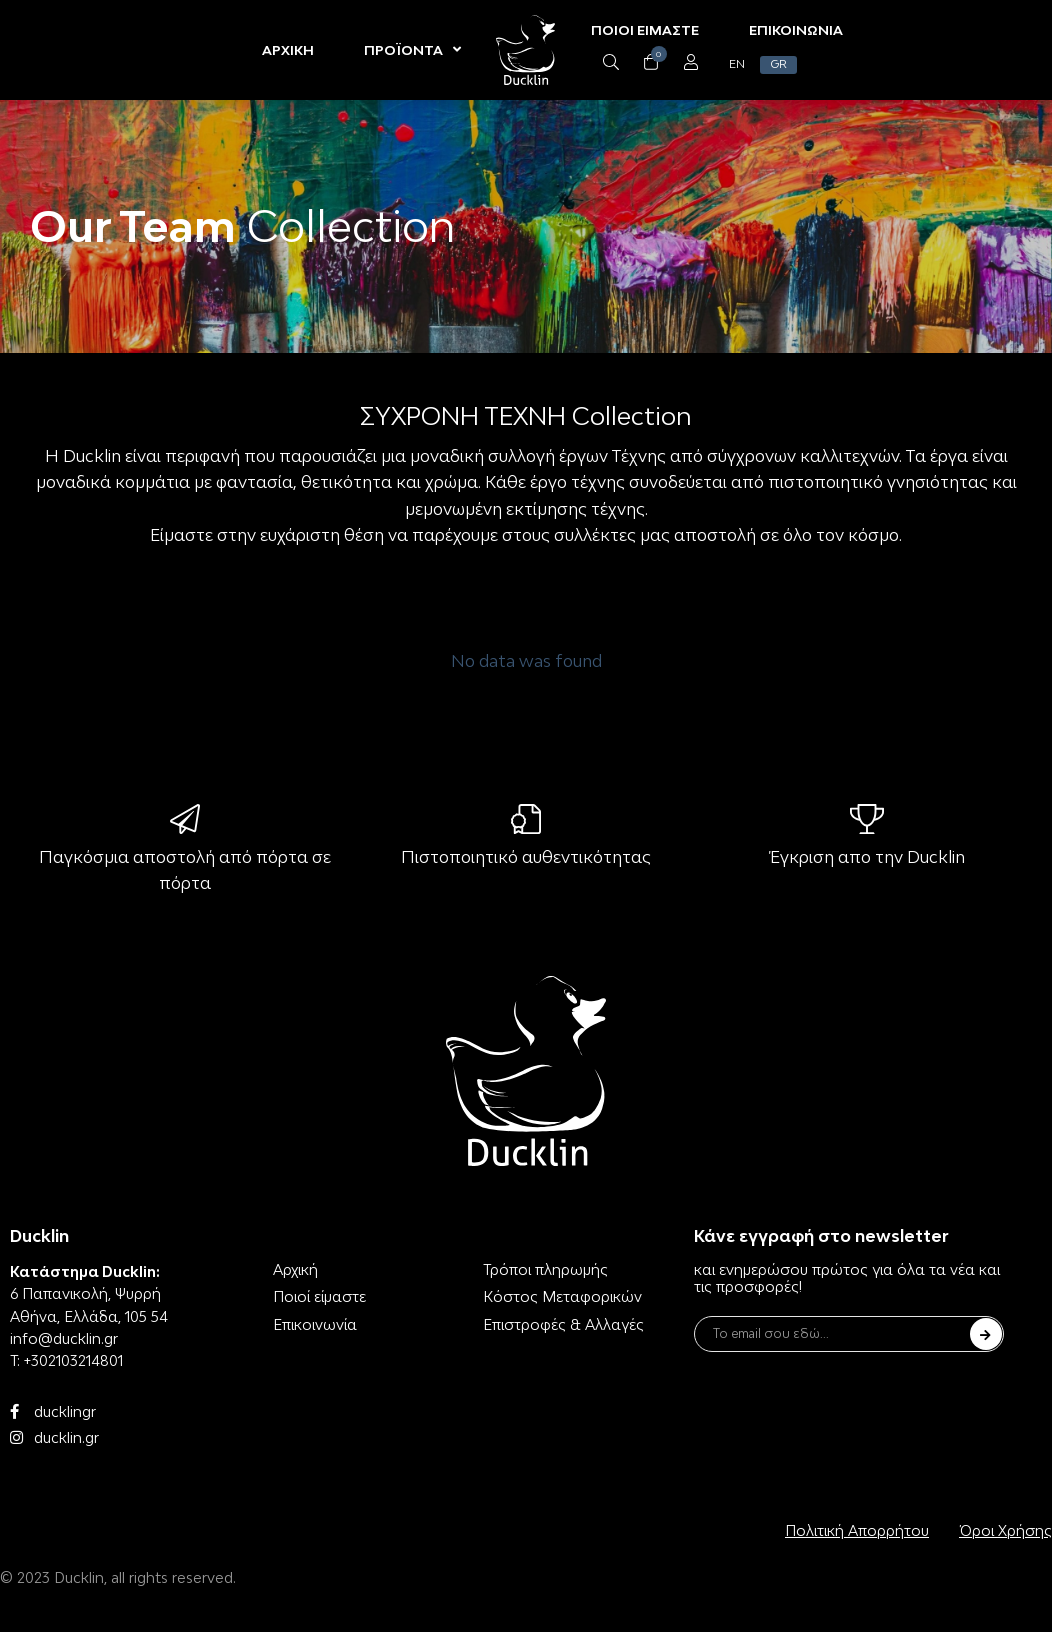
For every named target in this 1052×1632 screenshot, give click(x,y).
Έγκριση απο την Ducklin (867, 857)
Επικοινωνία (315, 1324)
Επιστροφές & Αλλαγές (563, 1324)
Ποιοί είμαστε (319, 1296)
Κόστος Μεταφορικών (562, 1296)
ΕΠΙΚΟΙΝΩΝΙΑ (795, 30)
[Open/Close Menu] (689, 62)
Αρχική (295, 1269)
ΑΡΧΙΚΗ (289, 50)
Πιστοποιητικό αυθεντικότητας (526, 857)
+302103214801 (73, 1360)
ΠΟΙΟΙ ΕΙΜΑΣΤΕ (644, 30)
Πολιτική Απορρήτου (857, 1530)
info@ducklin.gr (64, 1338)
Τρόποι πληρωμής (545, 1269)
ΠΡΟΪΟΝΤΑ (413, 50)
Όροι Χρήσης (1005, 1530)
